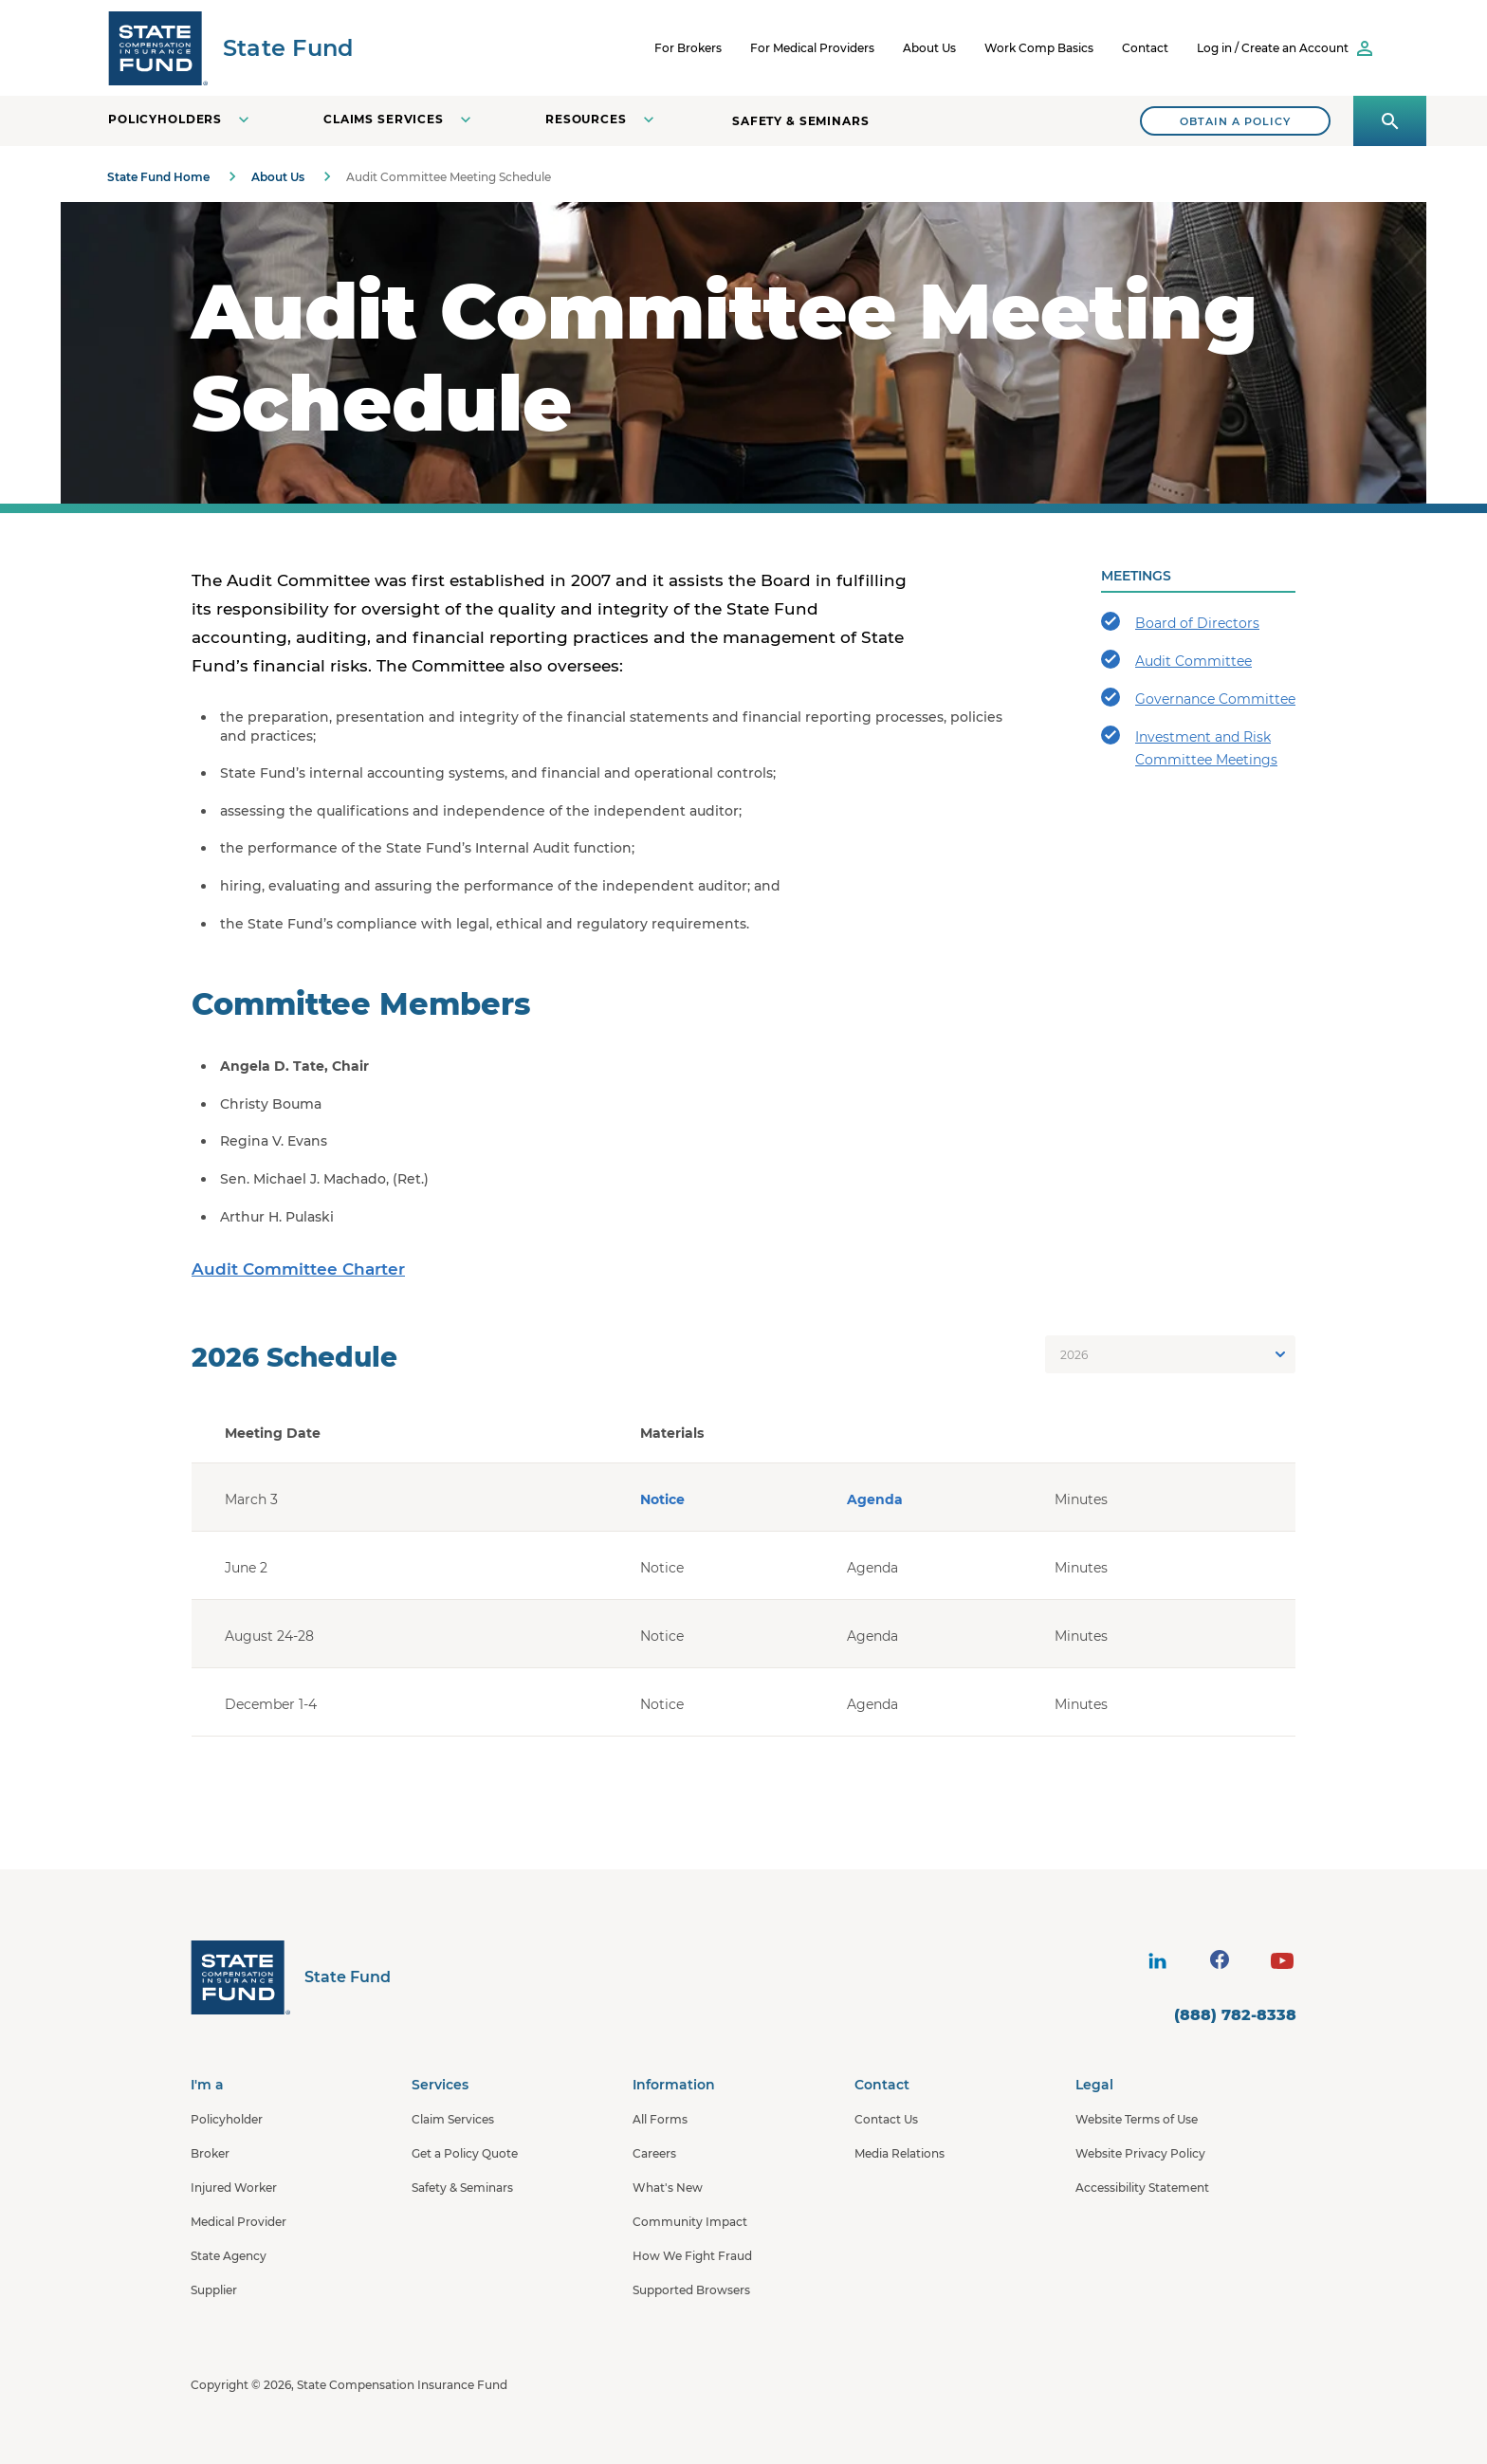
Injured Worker (234, 2187)
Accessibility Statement (1142, 2187)
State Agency (228, 2256)
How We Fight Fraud (692, 2256)
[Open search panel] (1389, 121)
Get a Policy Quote (465, 2153)
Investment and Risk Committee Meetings (1189, 747)
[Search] (1235, 121)
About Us (929, 48)
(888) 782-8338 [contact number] (1235, 2015)
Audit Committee (1176, 660)
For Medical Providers (812, 48)
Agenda (875, 1499)
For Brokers (688, 48)
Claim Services (453, 2119)
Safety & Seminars (801, 121)
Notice (662, 1499)
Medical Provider (238, 2222)
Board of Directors (1180, 622)
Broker (210, 2153)
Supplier (214, 2290)
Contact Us (886, 2119)
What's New (668, 2187)
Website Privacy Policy (1140, 2153)
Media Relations (899, 2153)
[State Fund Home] (291, 1977)
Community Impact (690, 2222)
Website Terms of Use (1136, 2119)
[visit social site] (1157, 1960)
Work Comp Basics (1038, 48)
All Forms (660, 2119)
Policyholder (227, 2119)
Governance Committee (1198, 698)
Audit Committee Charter (298, 1269)
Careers (654, 2153)
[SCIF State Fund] (230, 47)
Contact (1145, 48)
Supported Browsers (691, 2290)
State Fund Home (158, 177)
